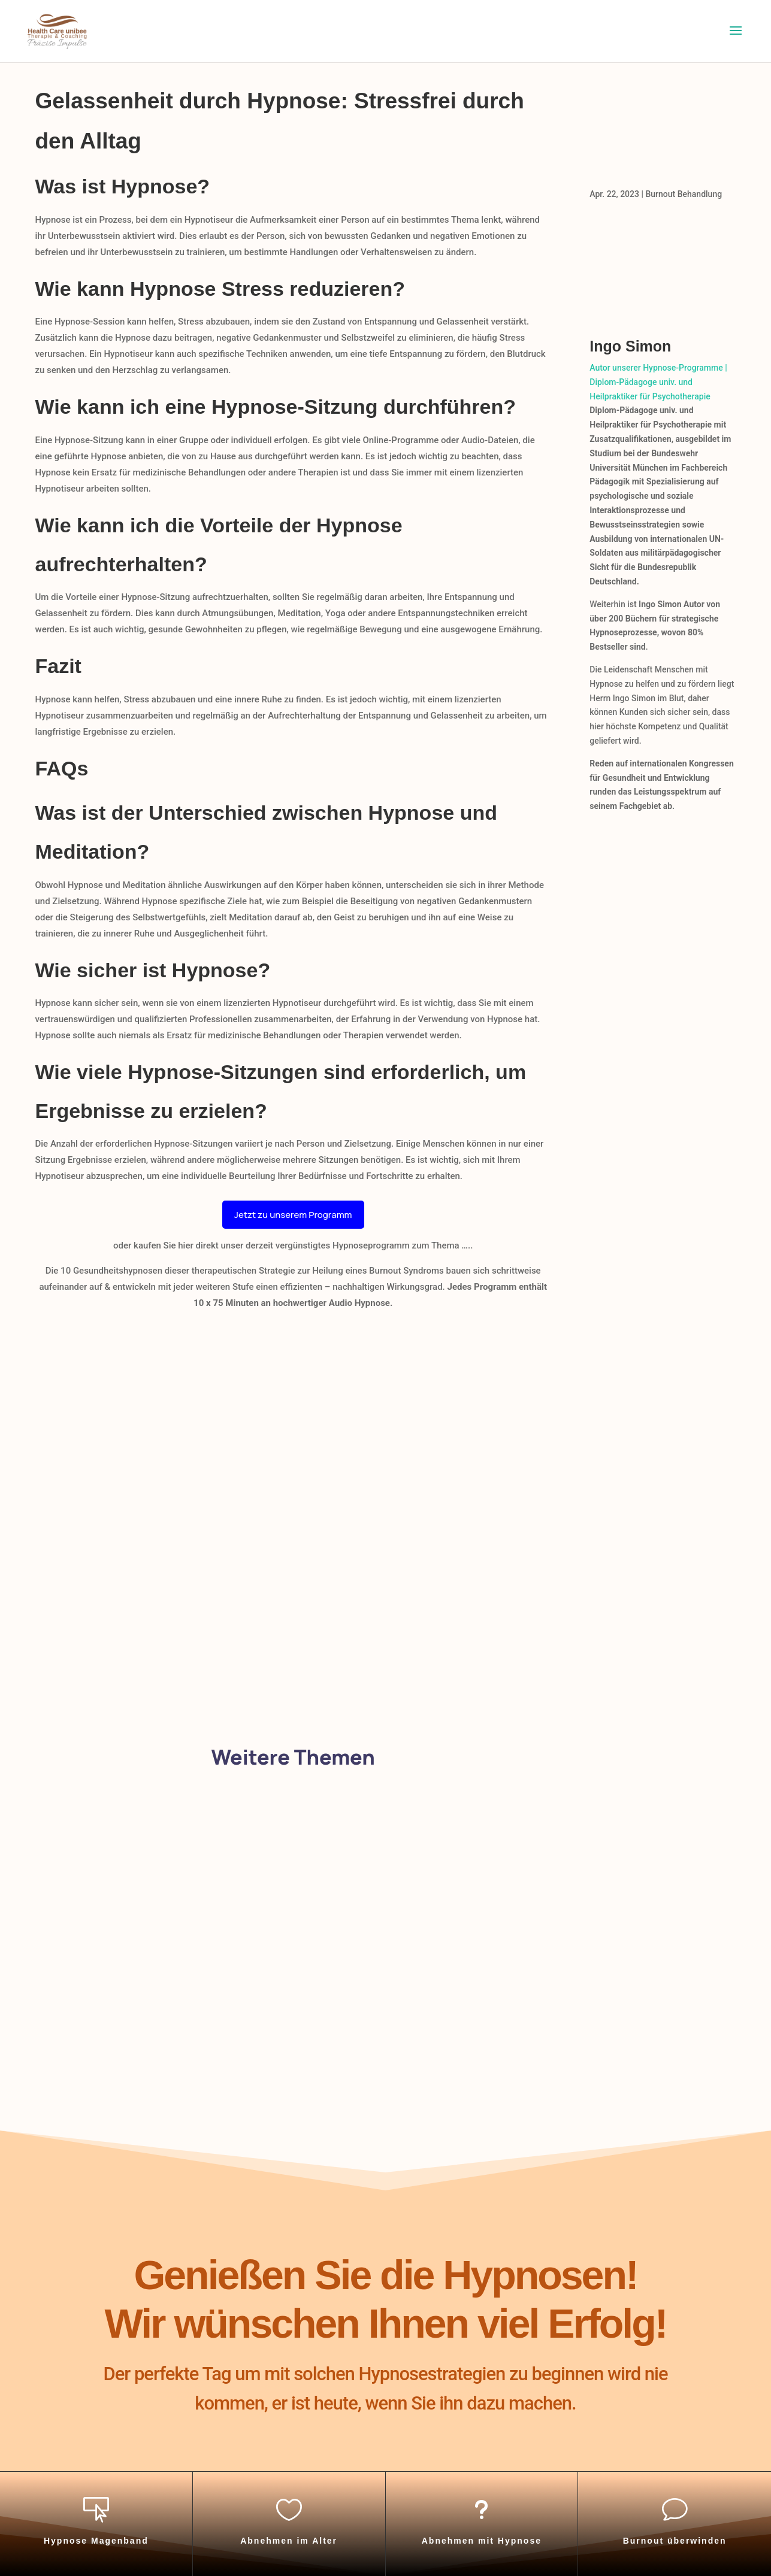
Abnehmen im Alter (288, 2540)
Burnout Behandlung (683, 194)
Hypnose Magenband (96, 2540)
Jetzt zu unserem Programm (293, 1214)
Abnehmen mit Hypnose (482, 2540)
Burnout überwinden (675, 2540)
